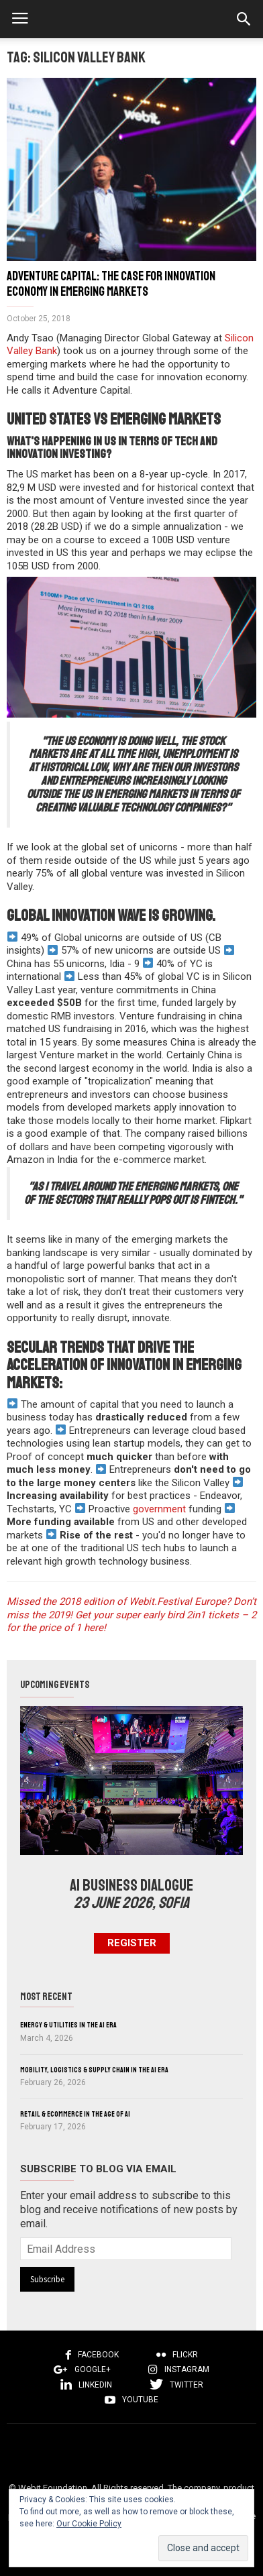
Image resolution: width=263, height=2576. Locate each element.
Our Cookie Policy (88, 2523)
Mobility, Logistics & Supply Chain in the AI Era (94, 2070)
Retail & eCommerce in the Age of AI (75, 2114)
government (158, 1509)
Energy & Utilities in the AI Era (68, 2025)
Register (131, 1943)
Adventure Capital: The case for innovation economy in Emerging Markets (111, 284)
